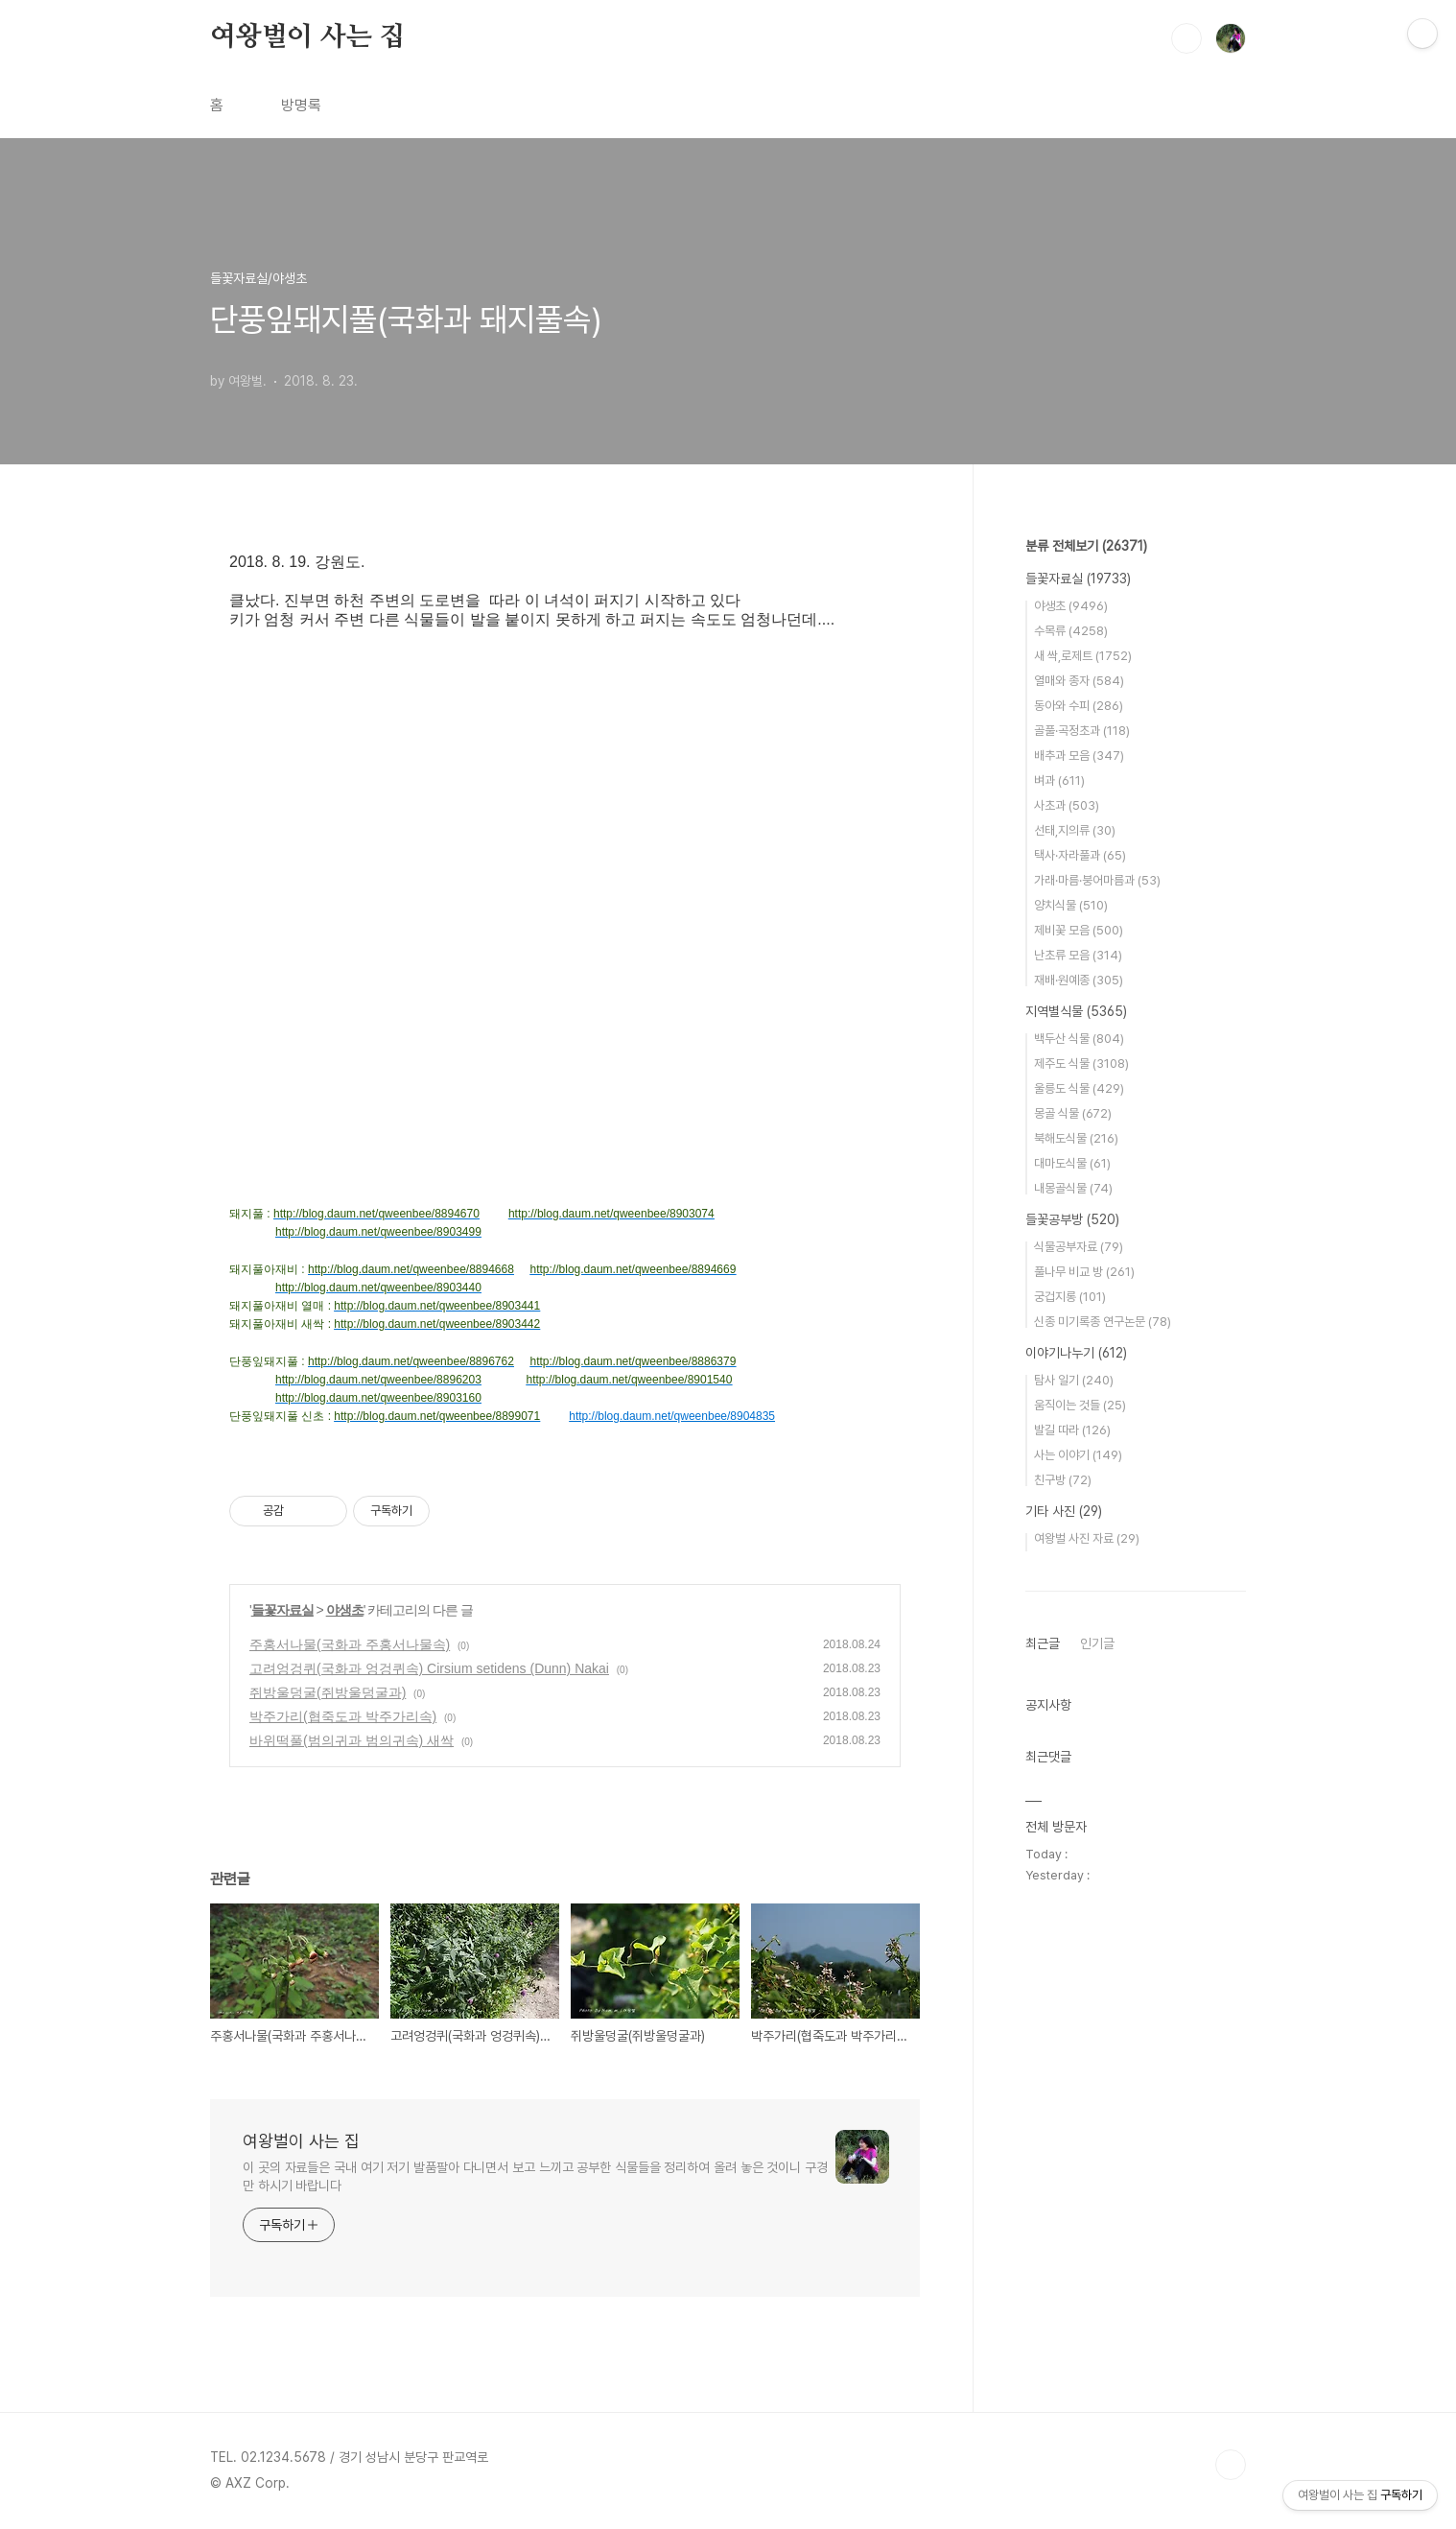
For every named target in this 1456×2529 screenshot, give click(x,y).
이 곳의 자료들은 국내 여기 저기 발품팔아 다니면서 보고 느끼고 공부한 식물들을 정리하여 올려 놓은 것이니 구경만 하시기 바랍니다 (535, 2176)
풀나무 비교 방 (1084, 1271)
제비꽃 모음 (1078, 930)
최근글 (1042, 1643)
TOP (1230, 2464)
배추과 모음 (1079, 755)
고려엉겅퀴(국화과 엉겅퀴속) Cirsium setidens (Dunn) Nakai (429, 1668)
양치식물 (1071, 905)
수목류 (1071, 631)
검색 (1186, 38)
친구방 (1063, 1480)
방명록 (301, 105)
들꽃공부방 (1072, 1219)
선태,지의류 (1074, 830)
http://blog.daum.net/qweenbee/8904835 (672, 1416)
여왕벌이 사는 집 (307, 37)
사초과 (1066, 805)
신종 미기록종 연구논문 (1102, 1321)
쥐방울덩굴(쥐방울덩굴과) (327, 1692)
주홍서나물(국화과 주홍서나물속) (349, 1644)
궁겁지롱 (1070, 1296)
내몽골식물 (1073, 1188)
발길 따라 (1072, 1430)
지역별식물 (1076, 1011)
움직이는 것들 (1080, 1405)
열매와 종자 (1079, 681)
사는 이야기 (1078, 1455)
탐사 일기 (1074, 1380)
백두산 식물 (1079, 1038)
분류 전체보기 (1086, 546)
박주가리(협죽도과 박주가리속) (342, 1716)
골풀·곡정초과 (1082, 730)
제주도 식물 (1081, 1063)
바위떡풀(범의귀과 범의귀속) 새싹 (351, 1740)
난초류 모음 (1078, 955)
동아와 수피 (1078, 705)
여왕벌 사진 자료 (1086, 1538)
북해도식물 (1076, 1138)
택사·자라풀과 (1080, 855)
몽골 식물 (1073, 1113)
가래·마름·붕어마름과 (1097, 880)
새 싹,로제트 (1083, 656)
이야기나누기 (1076, 1352)
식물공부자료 (1078, 1247)
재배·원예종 (1078, 980)
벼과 (1059, 780)
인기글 (1097, 1643)
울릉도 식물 (1079, 1088)
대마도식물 (1072, 1163)
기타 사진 (1063, 1511)
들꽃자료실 (282, 1610)
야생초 (345, 1610)
